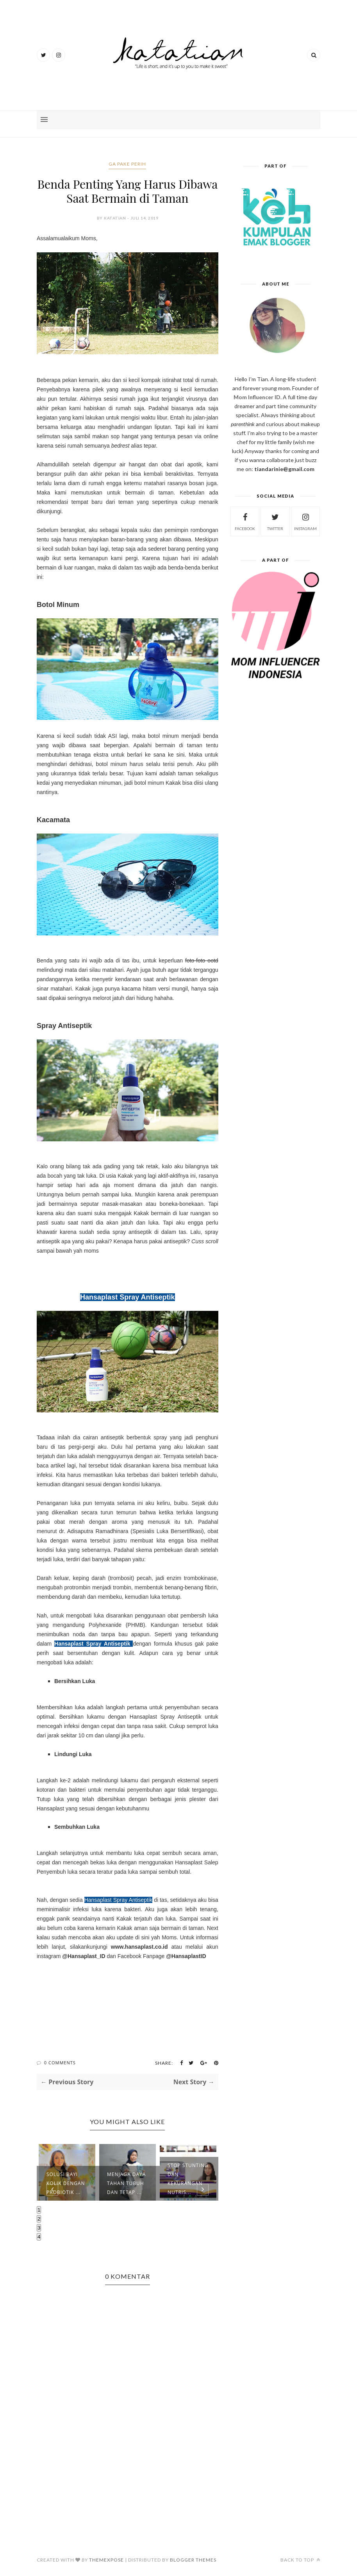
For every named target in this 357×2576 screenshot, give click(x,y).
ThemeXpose (106, 2560)
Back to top (300, 2560)
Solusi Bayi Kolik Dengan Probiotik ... (65, 2183)
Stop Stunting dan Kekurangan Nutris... (188, 2179)
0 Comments (60, 2062)
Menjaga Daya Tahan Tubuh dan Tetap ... (126, 2183)
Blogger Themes (193, 2560)
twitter (275, 521)
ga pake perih (127, 164)
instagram (305, 521)
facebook (245, 521)
